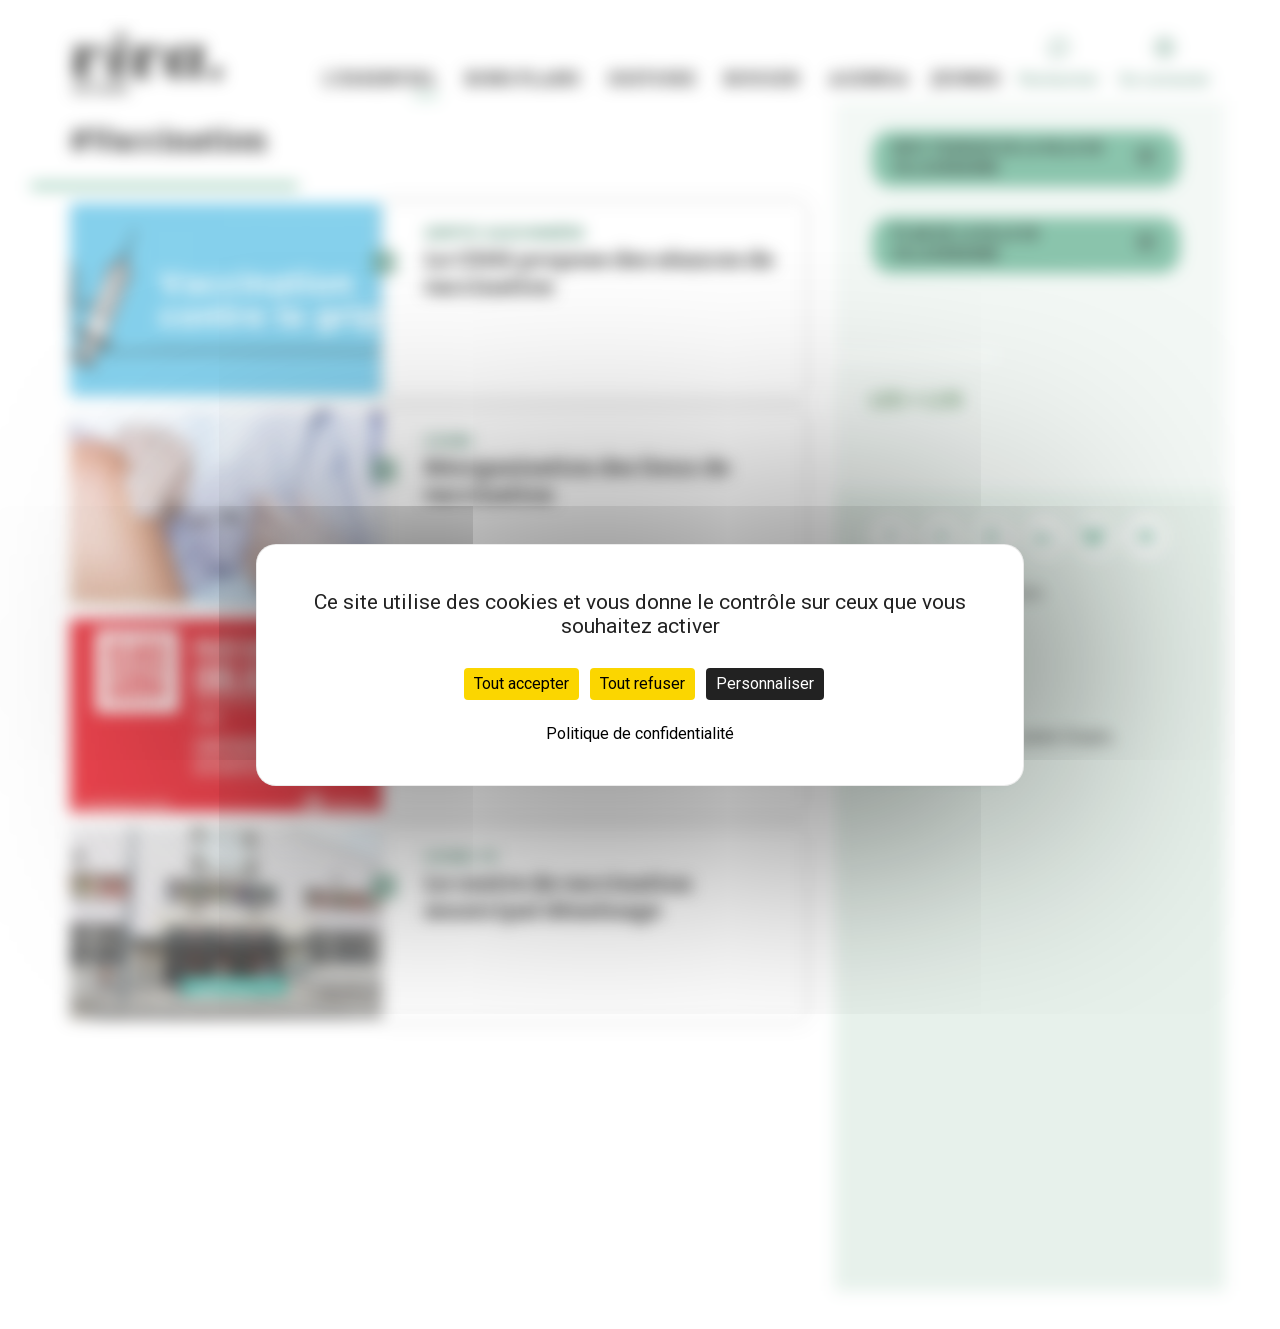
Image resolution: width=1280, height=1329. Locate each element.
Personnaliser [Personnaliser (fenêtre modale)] (765, 683)
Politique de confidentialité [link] (640, 733)
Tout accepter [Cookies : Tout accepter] (521, 683)
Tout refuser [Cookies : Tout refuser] (642, 683)
